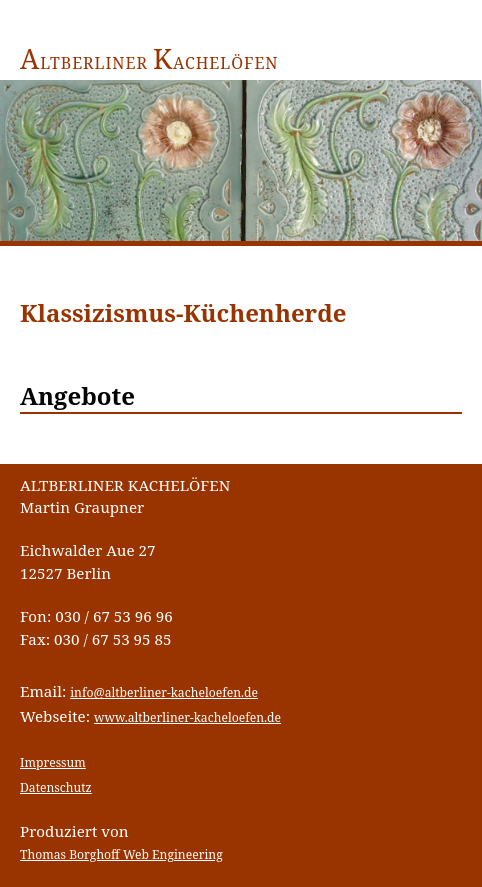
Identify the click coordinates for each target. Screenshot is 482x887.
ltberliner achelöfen (149, 63)
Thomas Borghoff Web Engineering (121, 854)
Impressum (53, 762)
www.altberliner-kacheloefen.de (187, 717)
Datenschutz (56, 787)
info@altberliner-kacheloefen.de (164, 692)
